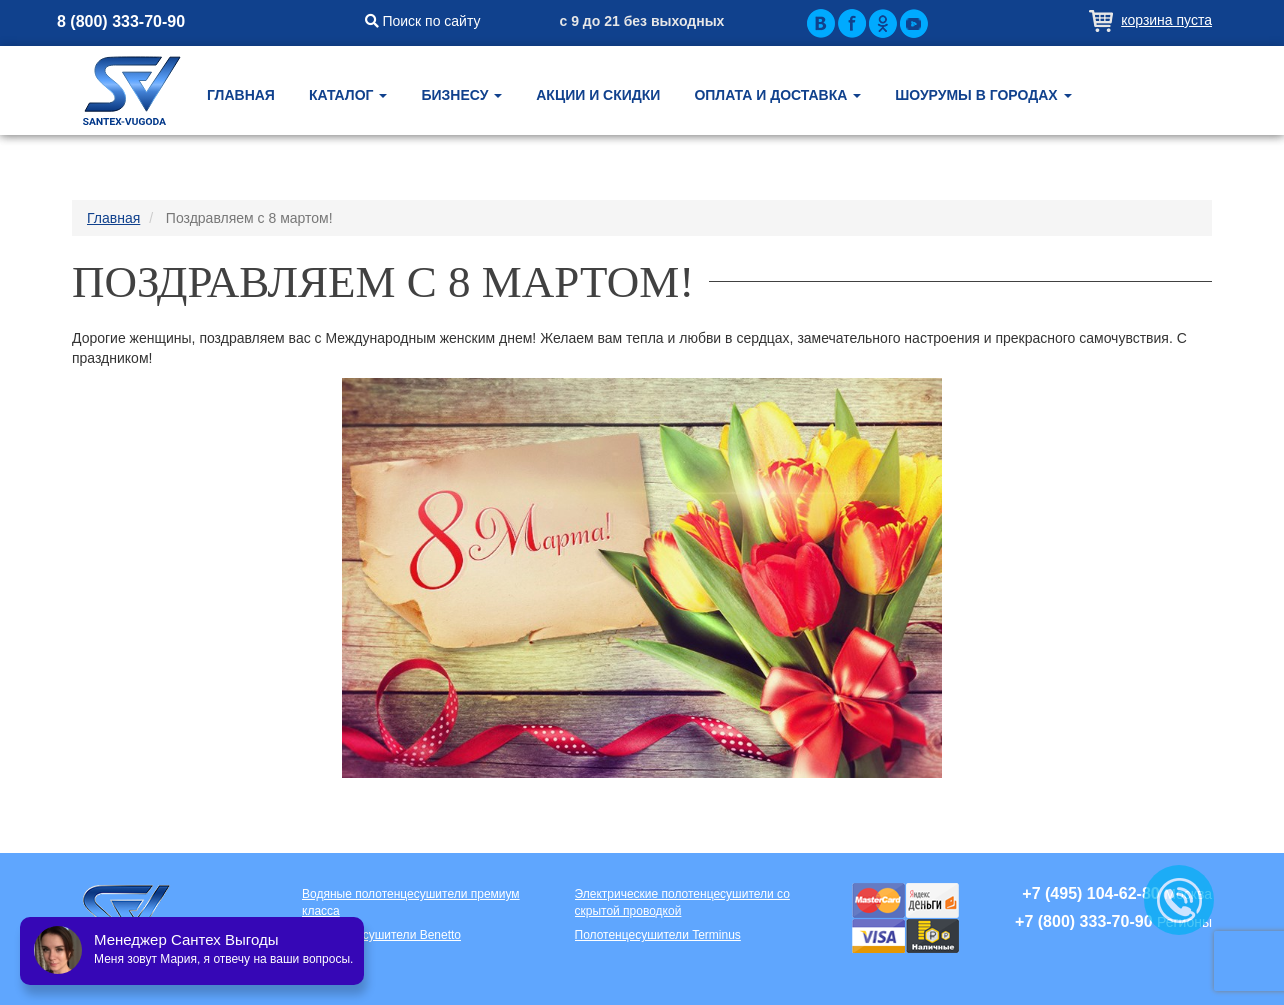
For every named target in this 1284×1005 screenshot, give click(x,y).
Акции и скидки (598, 95)
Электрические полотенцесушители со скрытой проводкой (682, 902)
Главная (241, 95)
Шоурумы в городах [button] (983, 95)
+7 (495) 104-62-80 (1090, 893)
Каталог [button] (348, 95)
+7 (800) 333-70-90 (1083, 921)
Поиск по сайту (423, 21)
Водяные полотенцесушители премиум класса (411, 902)
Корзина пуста (1166, 20)
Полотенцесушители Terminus (658, 935)
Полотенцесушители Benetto (381, 935)
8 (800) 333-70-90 (121, 21)
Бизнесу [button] (461, 95)
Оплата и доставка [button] (777, 95)
